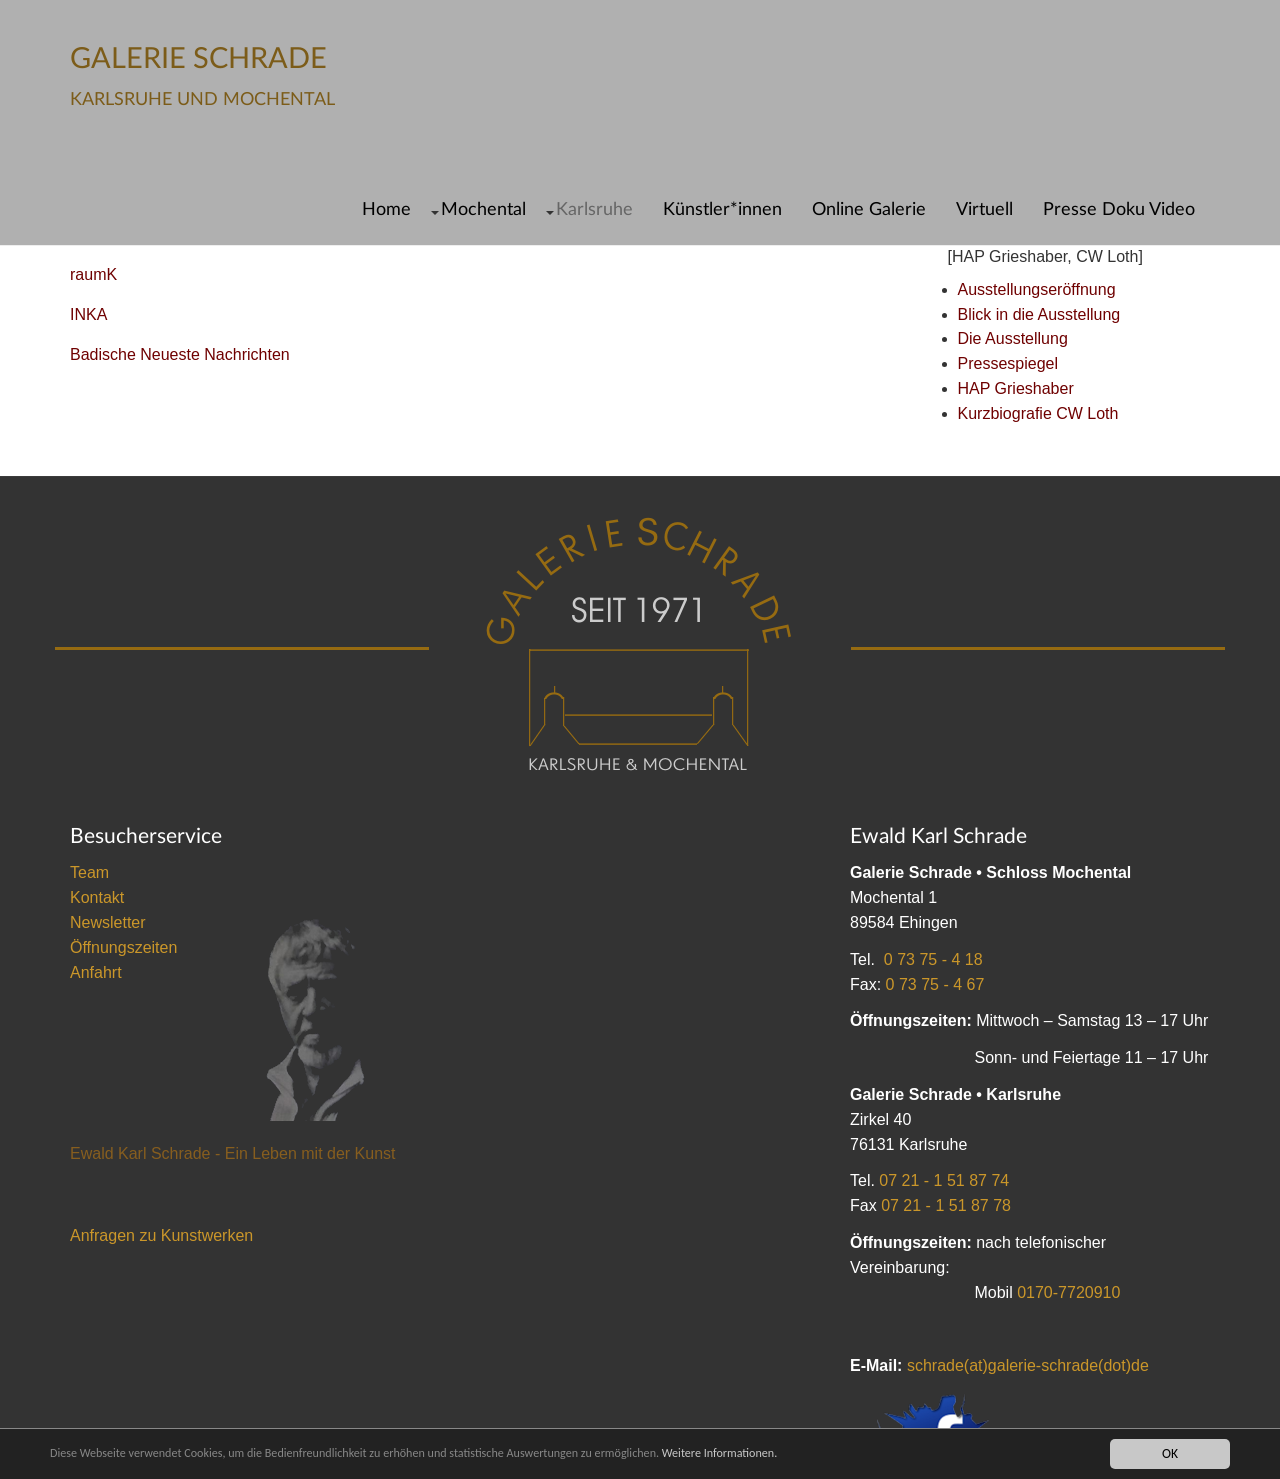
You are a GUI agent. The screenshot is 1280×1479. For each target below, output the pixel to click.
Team (89, 872)
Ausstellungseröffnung (1037, 289)
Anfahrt (96, 972)
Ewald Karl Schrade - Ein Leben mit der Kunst (233, 1153)
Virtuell (984, 209)
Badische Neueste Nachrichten (180, 354)
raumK (93, 274)
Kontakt (97, 897)
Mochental (483, 209)
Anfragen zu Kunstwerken (161, 1235)
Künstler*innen (722, 209)
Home (386, 209)
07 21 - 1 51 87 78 (946, 1205)
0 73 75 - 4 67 (935, 984)
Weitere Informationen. (803, 1453)
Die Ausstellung (1013, 338)
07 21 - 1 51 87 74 (944, 1180)
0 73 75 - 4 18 (933, 959)
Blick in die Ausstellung (1039, 314)
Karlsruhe (594, 209)
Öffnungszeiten (123, 947)
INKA (88, 314)
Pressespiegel (1008, 363)
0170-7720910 (1068, 1292)
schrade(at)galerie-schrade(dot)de (1028, 1365)
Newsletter (108, 922)
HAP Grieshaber (1016, 388)
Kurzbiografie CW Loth (1038, 413)
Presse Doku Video (1119, 209)
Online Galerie (869, 209)
